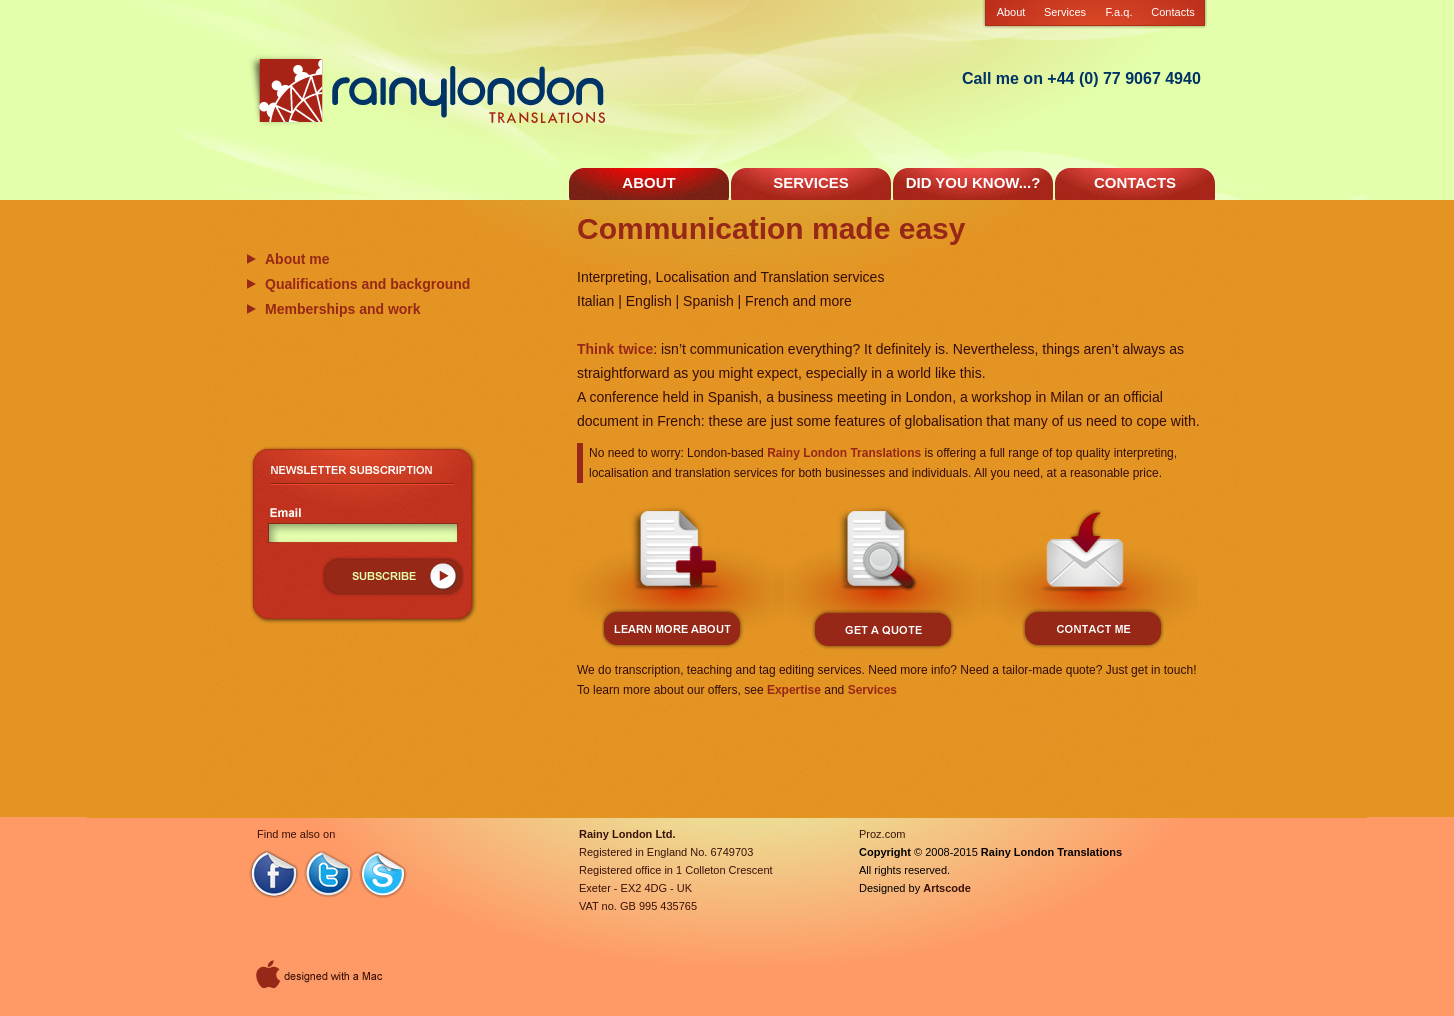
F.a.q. (1119, 12)
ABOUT (648, 182)
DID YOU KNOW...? (973, 182)
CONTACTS (1135, 182)
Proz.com (882, 834)
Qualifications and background (367, 284)
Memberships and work (343, 309)
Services (1065, 12)
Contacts (1172, 12)
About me (297, 259)
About (1011, 12)
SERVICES (811, 182)
